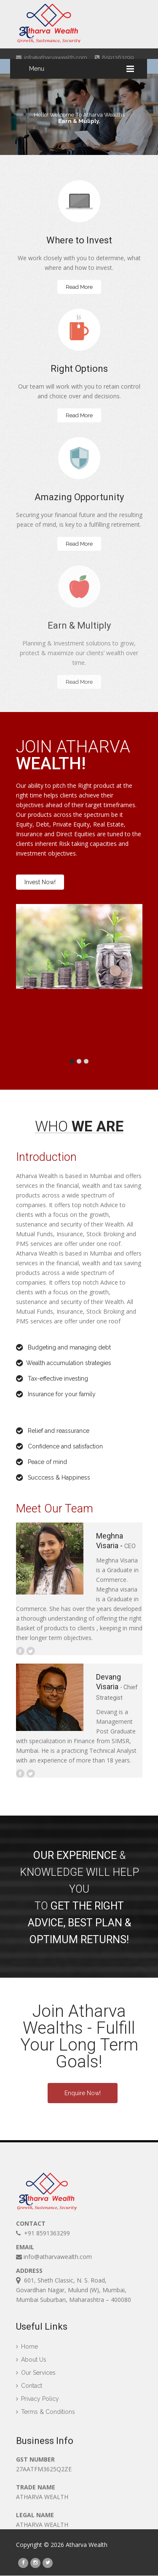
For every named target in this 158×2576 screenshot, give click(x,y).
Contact (29, 2390)
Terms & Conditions (45, 2416)
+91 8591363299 (43, 2234)
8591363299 (114, 57)
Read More (79, 287)
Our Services (36, 2376)
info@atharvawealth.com (51, 57)
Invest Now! (40, 882)
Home (27, 2350)
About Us (31, 2363)
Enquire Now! (82, 2093)
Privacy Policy (37, 2403)
